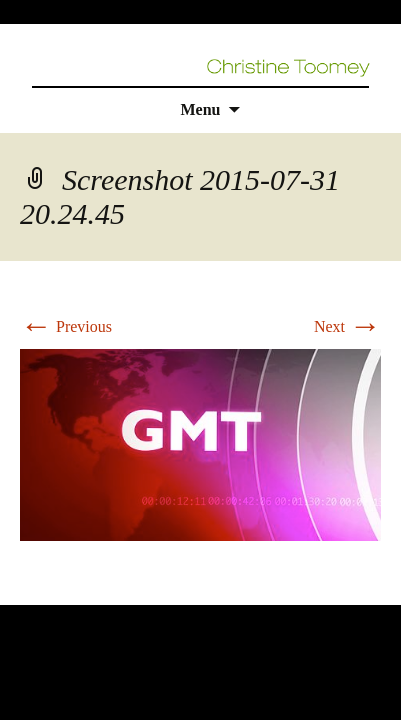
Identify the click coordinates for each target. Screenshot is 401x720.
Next (347, 326)
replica (59, 592)
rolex (16, 592)
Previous (66, 326)
